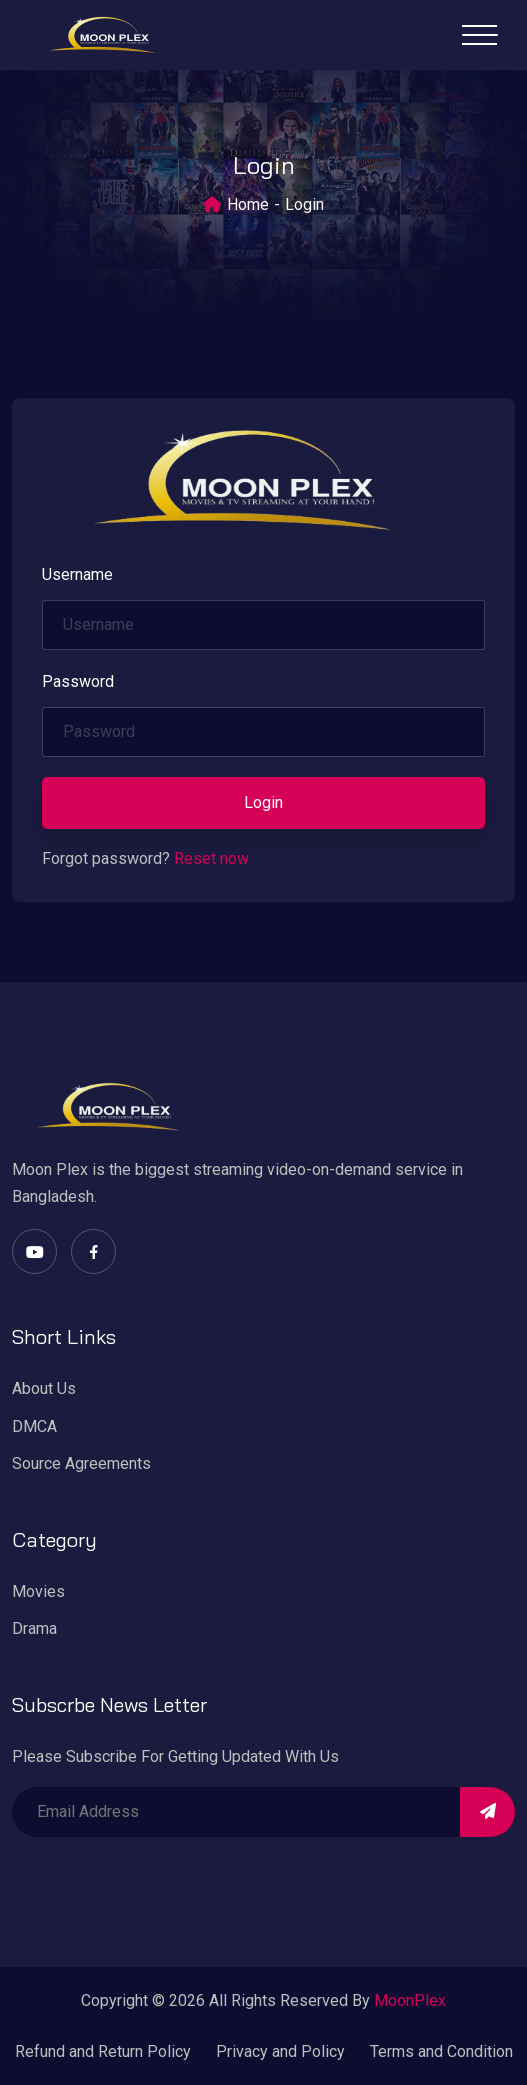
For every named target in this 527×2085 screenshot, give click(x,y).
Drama (34, 1628)
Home (248, 204)
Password (78, 681)
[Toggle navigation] (479, 35)
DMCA (34, 1426)
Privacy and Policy (280, 2051)
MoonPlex (410, 2000)
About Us (44, 1388)
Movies (38, 1591)
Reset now (211, 858)
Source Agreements (81, 1463)
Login (263, 802)
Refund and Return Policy (103, 2051)
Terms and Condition (441, 2051)
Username (77, 574)
